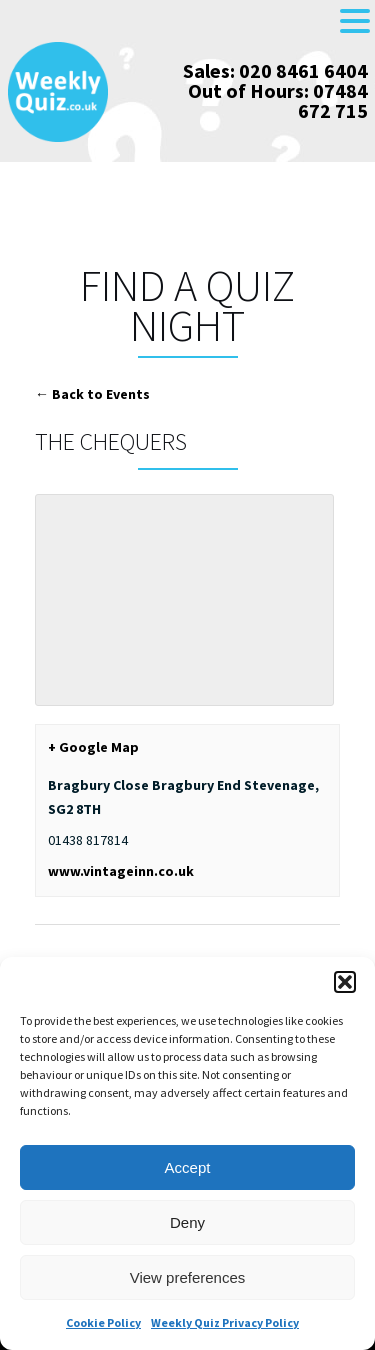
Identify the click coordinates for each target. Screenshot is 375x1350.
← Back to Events (92, 394)
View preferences (188, 1277)
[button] (345, 982)
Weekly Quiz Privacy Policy (225, 1322)
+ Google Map (93, 747)
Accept (188, 1167)
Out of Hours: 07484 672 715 (278, 100)
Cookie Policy (103, 1322)
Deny (187, 1222)
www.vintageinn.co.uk (121, 871)
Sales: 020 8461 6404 (275, 70)
